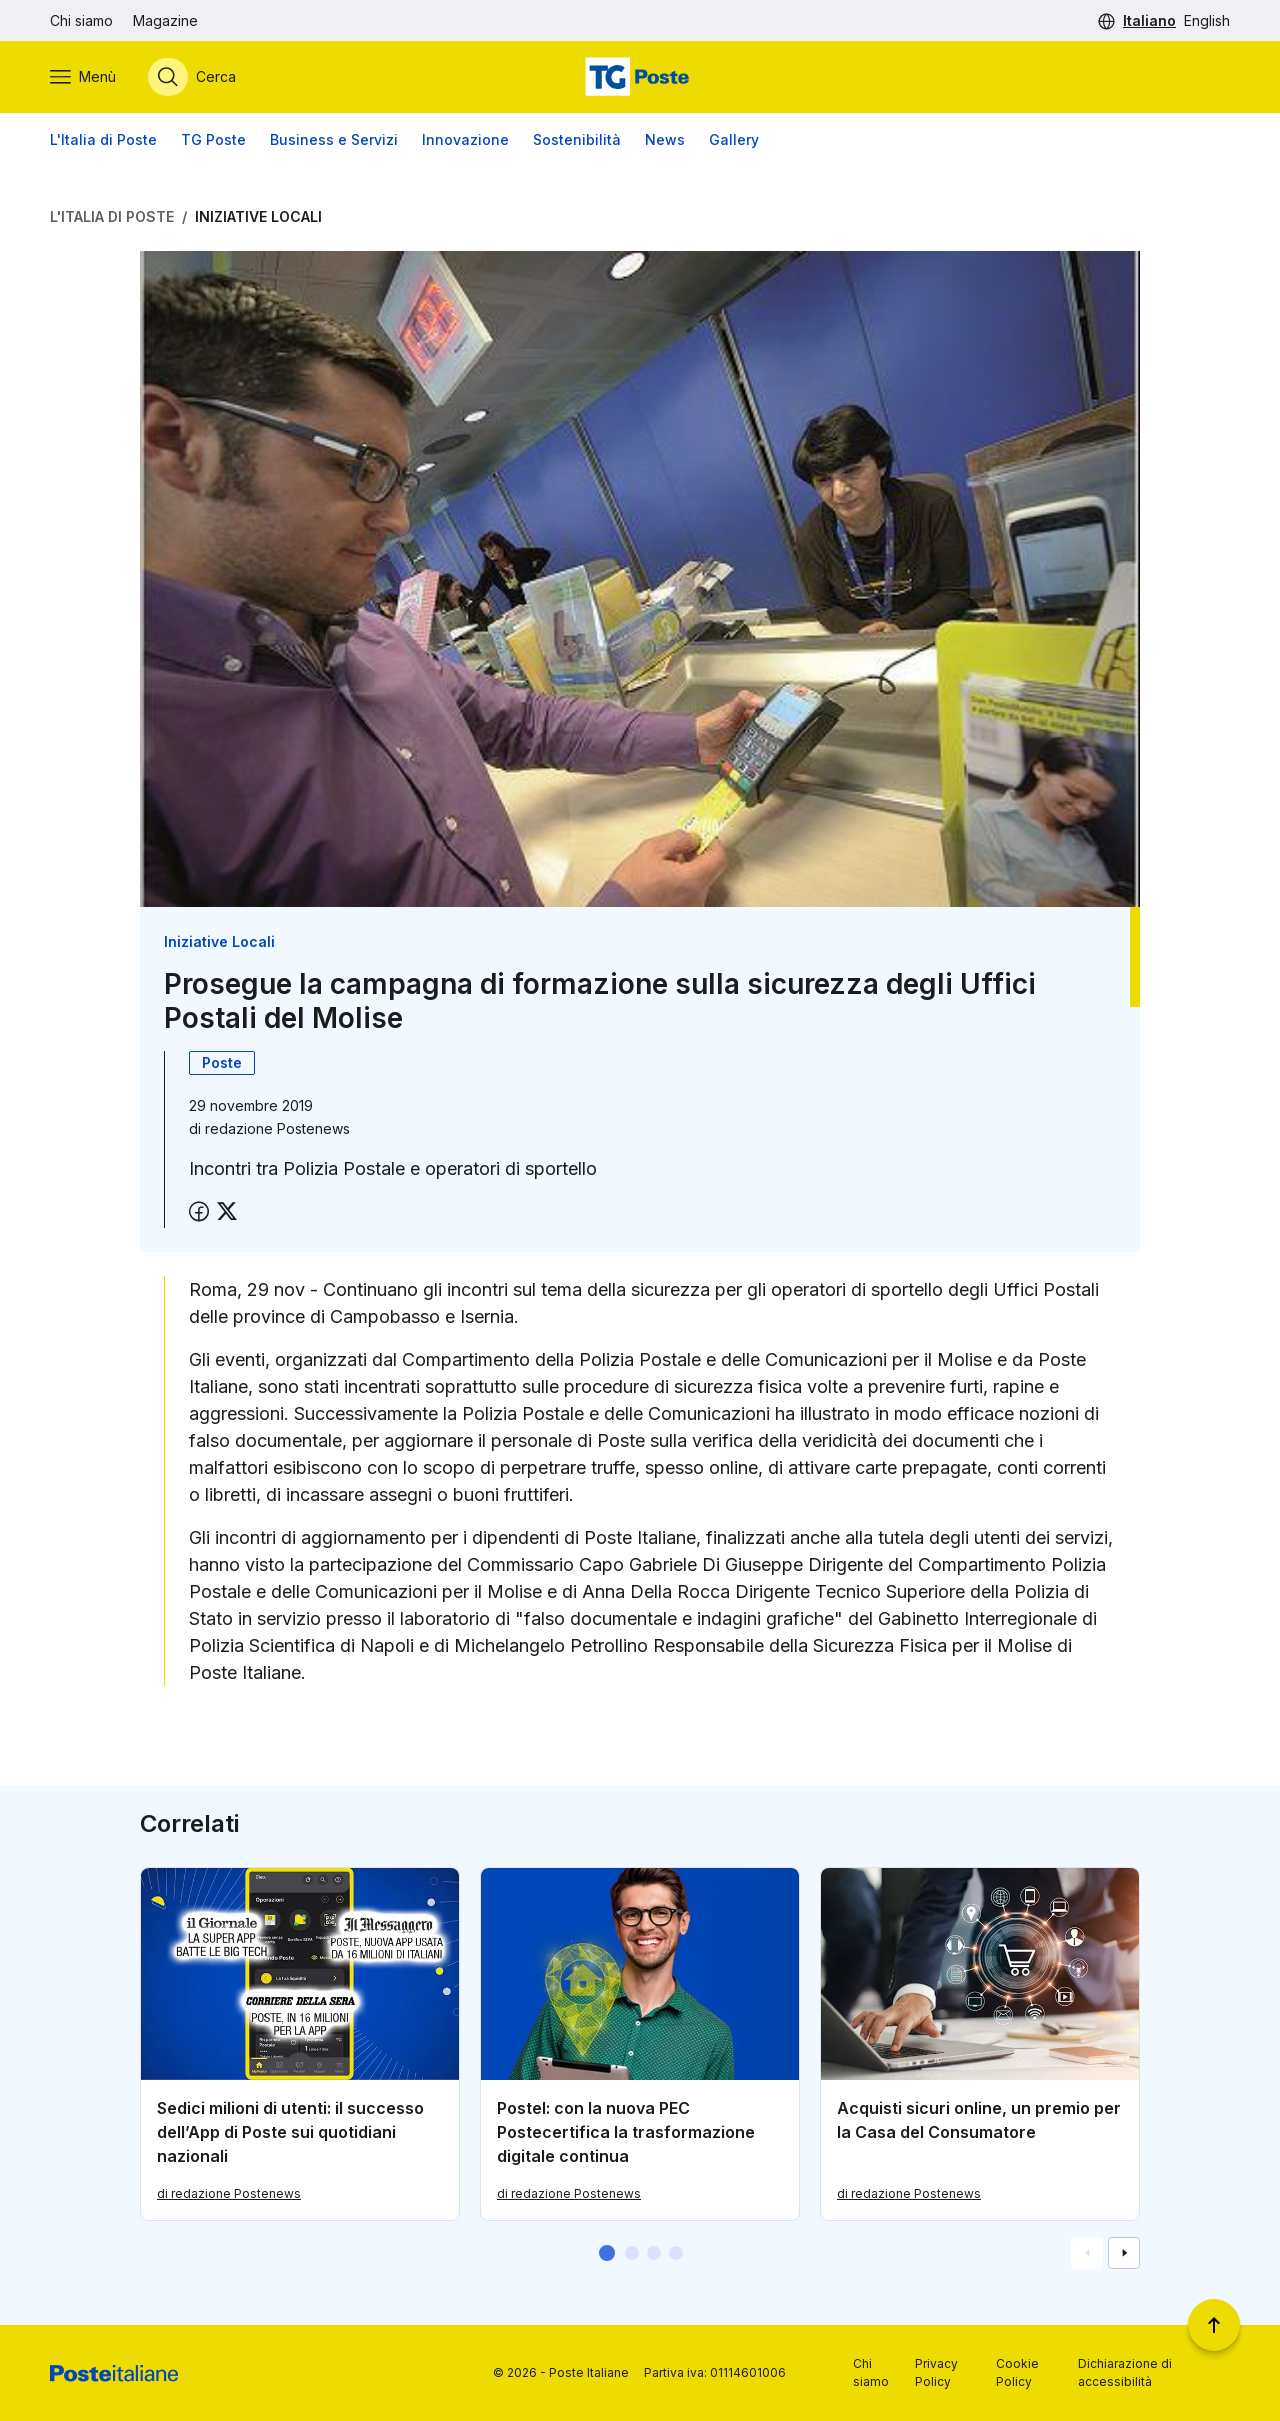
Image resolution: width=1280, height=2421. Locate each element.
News (665, 139)
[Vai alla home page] (640, 77)
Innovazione (465, 139)
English (1207, 20)
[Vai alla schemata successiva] (1124, 2253)
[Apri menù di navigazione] (83, 77)
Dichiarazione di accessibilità (1125, 2372)
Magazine (165, 20)
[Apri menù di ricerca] (192, 77)
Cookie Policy (1017, 2372)
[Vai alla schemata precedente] (1087, 2253)
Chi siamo (81, 20)
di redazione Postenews (229, 2193)
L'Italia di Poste (103, 139)
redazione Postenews (277, 1128)
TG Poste (213, 139)
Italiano (1149, 20)
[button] (607, 2253)
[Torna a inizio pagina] (1214, 2325)
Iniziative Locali (258, 216)
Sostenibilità (577, 139)
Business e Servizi (334, 139)
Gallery (734, 139)
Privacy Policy (936, 2372)
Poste (222, 1062)
